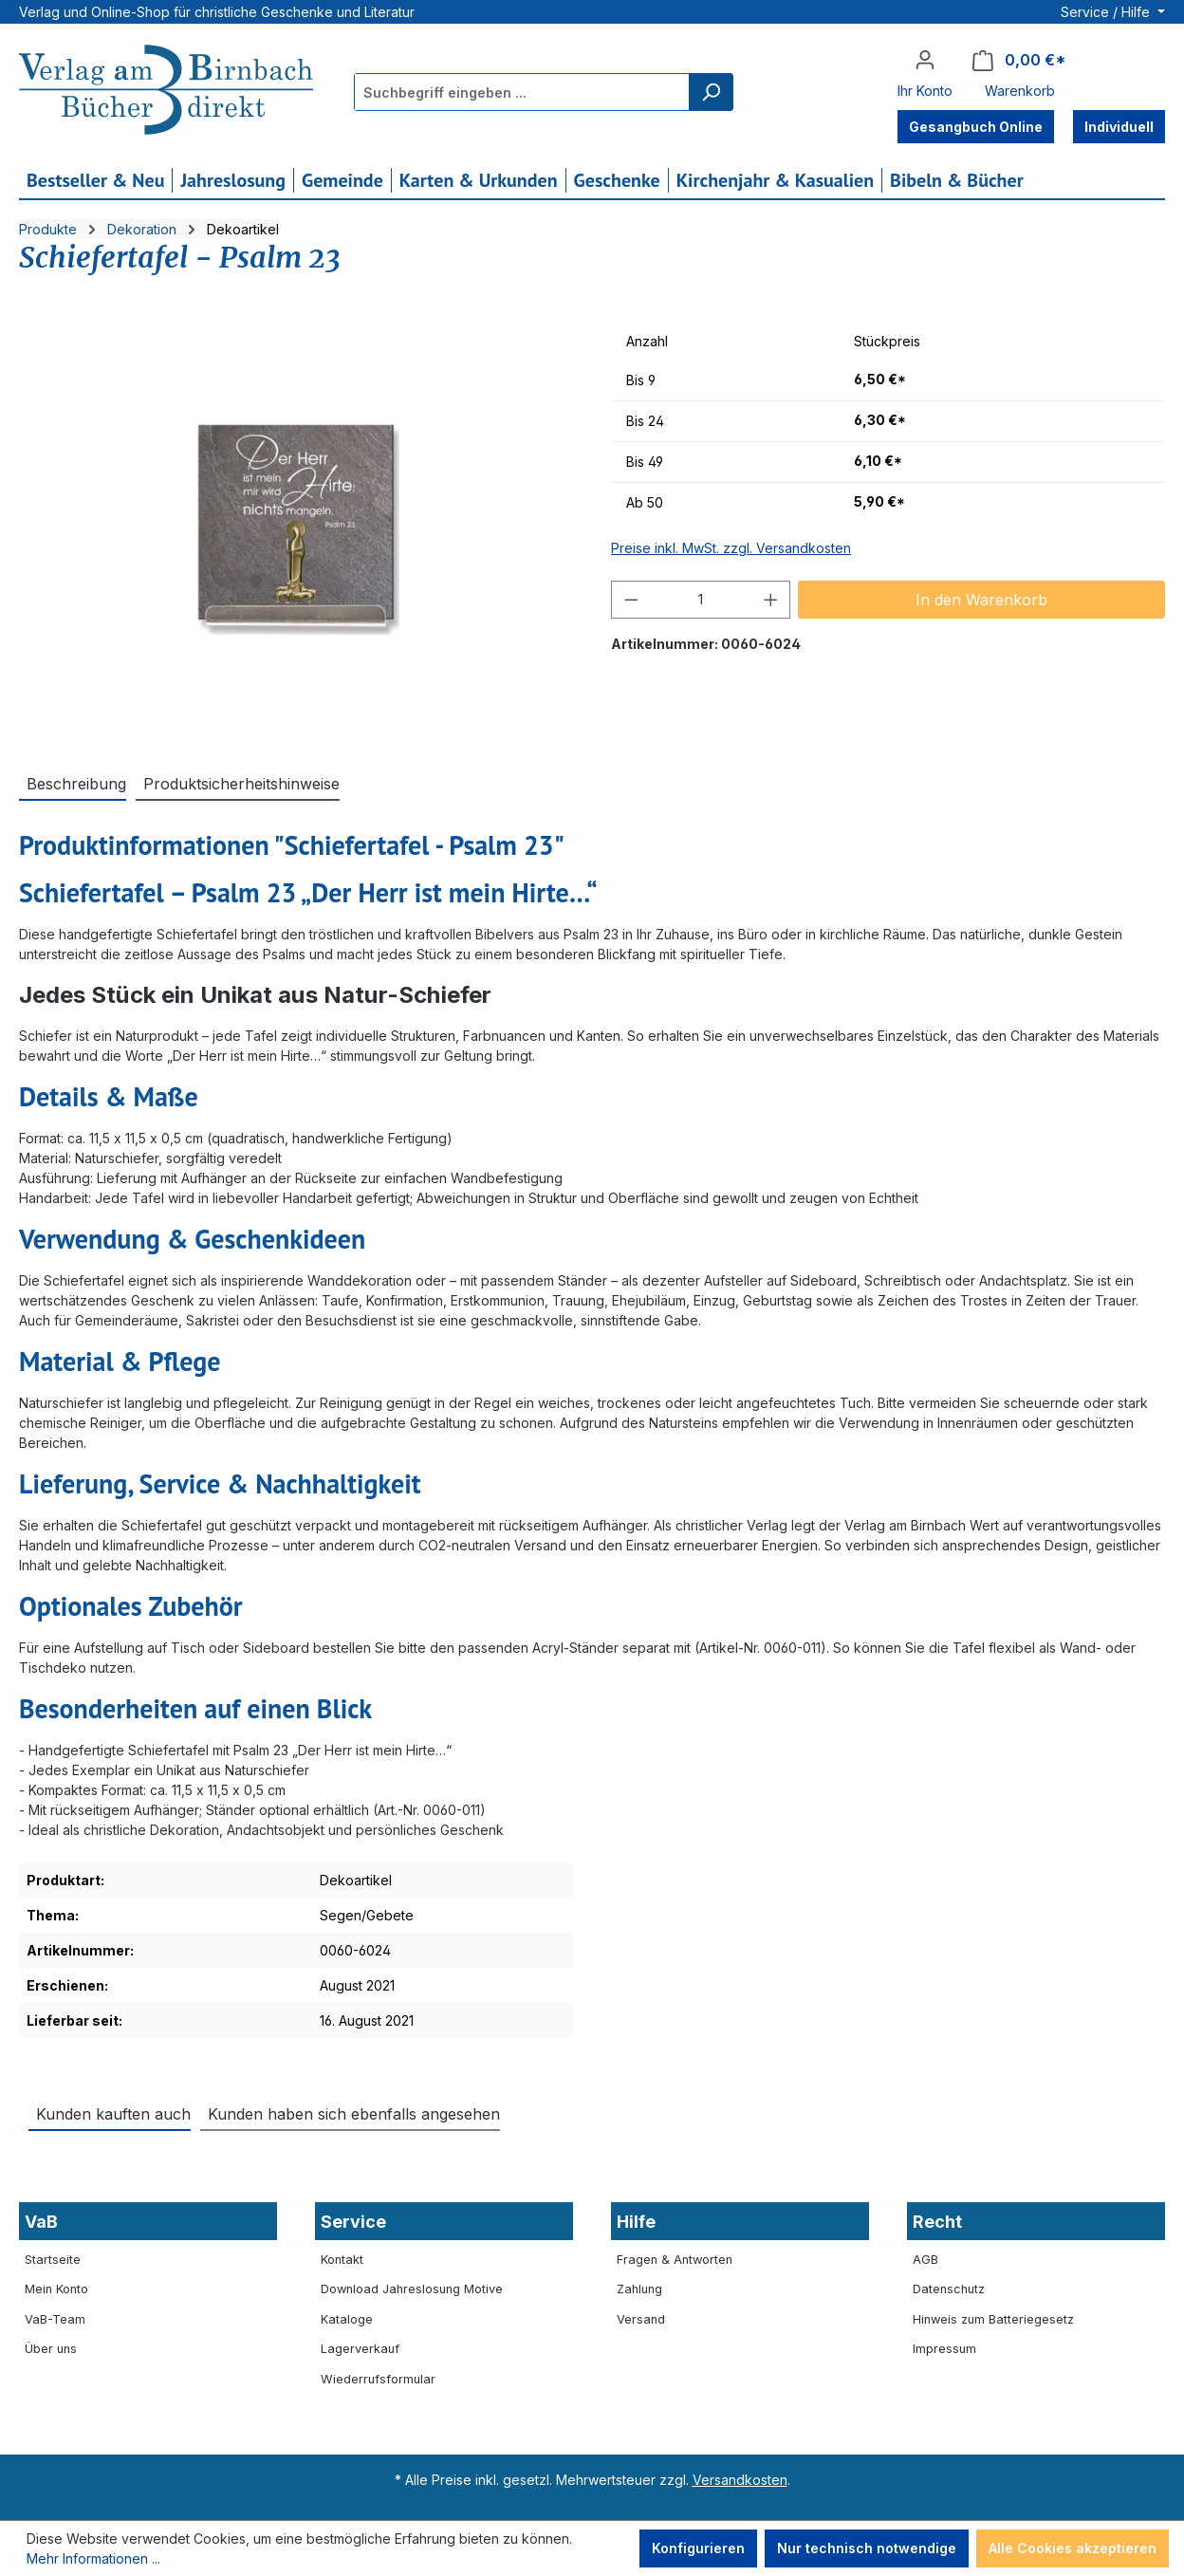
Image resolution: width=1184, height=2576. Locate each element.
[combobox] (522, 92)
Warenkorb (1020, 91)
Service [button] (353, 2222)
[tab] (72, 783)
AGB (925, 2259)
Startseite (53, 2259)
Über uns (51, 2349)
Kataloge (347, 2319)
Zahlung (639, 2289)
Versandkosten (740, 2480)
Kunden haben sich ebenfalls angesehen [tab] (354, 2113)
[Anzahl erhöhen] (771, 600)
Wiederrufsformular (378, 2379)
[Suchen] (710, 92)
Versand (641, 2319)
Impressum (944, 2349)
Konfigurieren (698, 2548)
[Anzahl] (701, 600)
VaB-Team (55, 2319)
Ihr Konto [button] (925, 91)
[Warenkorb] (1019, 60)
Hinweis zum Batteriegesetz (993, 2319)
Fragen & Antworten (674, 2259)
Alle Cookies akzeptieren (1072, 2548)
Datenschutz (949, 2289)
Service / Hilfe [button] (1107, 12)
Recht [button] (937, 2222)
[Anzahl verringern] (631, 600)
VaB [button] (41, 2222)
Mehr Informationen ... (93, 2558)
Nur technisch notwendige (866, 2548)
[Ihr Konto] (925, 60)
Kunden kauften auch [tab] (113, 2113)
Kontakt (342, 2259)
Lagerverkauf (360, 2349)
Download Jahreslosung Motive (412, 2289)
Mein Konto (56, 2289)
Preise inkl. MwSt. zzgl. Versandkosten (731, 548)
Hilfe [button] (636, 2222)
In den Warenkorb (981, 599)
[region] (296, 527)
